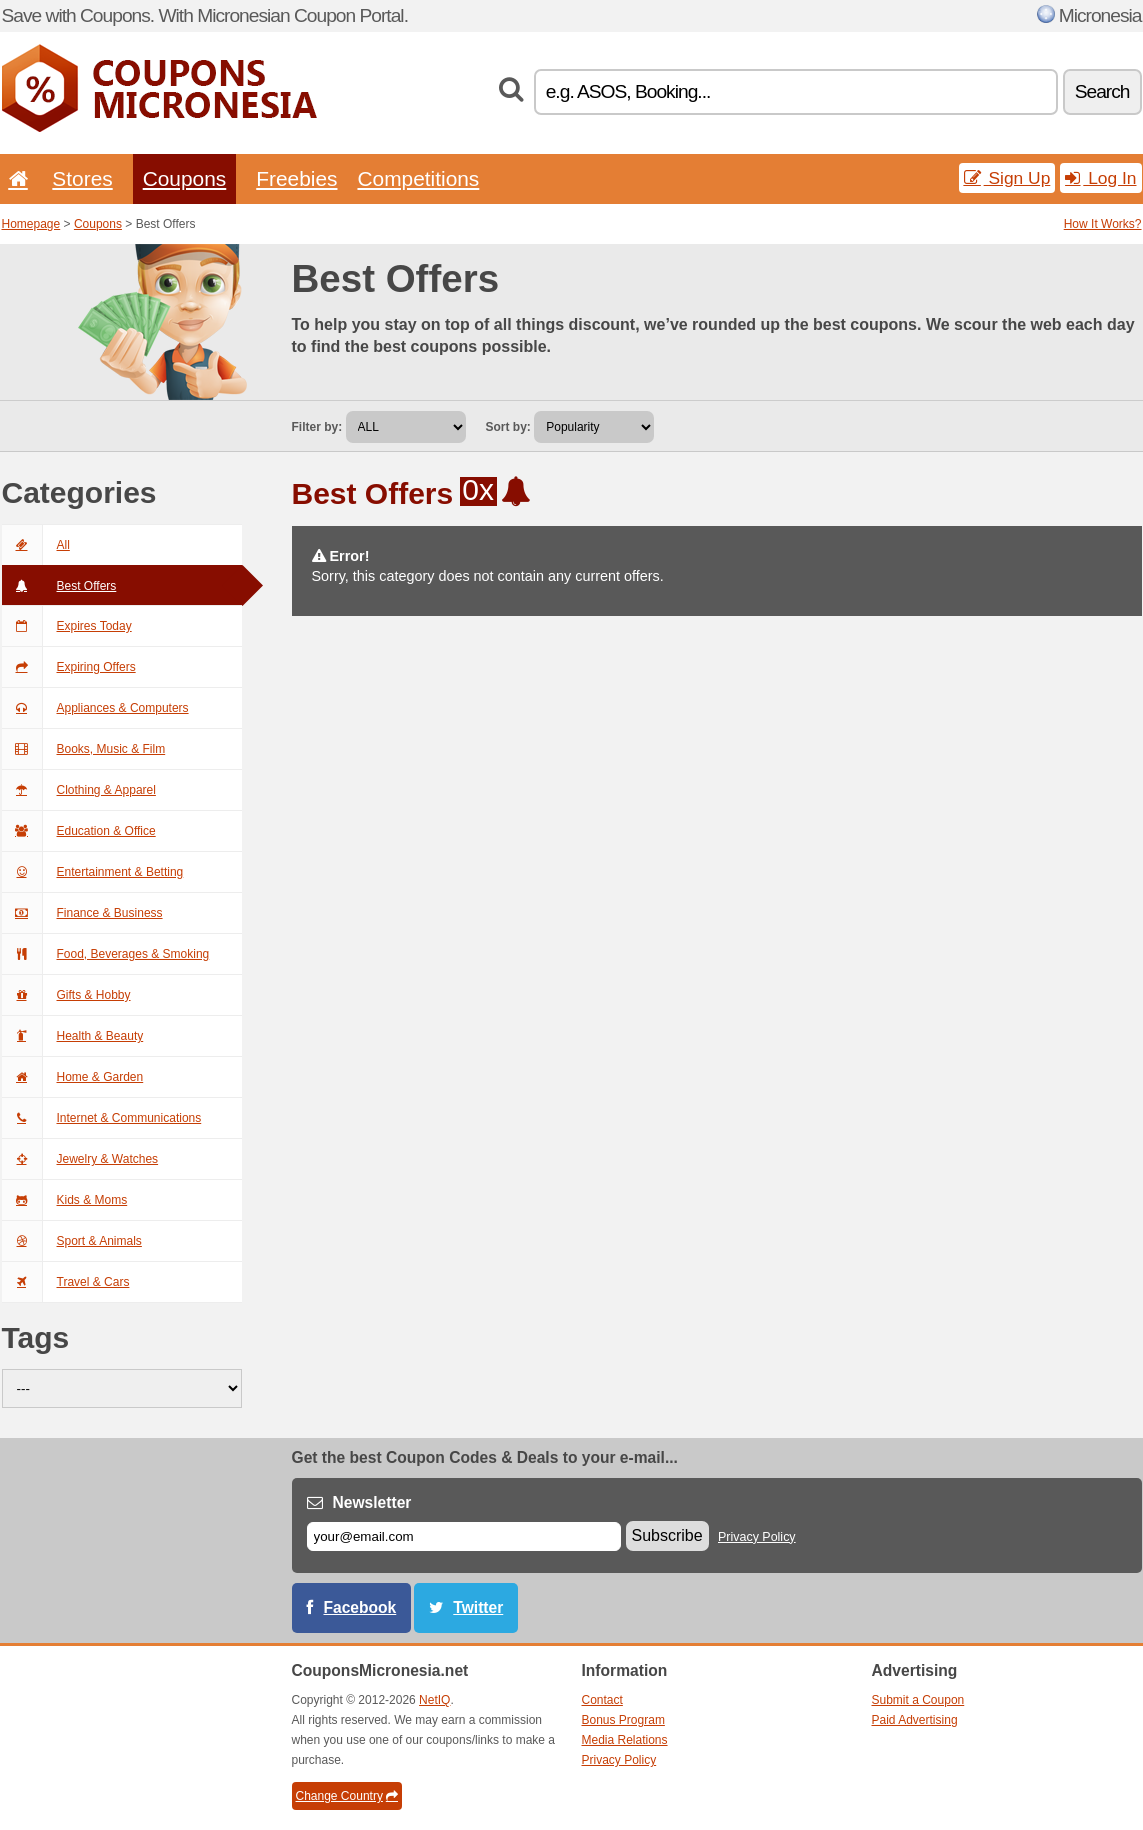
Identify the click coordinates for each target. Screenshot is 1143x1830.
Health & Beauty (73, 1036)
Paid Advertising (915, 1720)
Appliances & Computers (95, 708)
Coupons (185, 178)
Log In (1100, 178)
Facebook (360, 1607)
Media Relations (625, 1740)
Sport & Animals (72, 1241)
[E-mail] (464, 1536)
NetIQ (434, 1700)
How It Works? (1103, 224)
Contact (602, 1700)
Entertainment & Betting (93, 872)
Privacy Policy (757, 1537)
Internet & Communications (102, 1118)
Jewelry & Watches (80, 1159)
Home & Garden (73, 1077)
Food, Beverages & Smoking (106, 954)
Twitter (478, 1607)
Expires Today (67, 626)
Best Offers (59, 586)
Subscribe (667, 1535)
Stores (82, 178)
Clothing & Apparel (79, 790)
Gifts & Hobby (66, 995)
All (36, 545)
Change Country (347, 1796)
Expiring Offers (69, 667)
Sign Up (1007, 178)
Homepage (31, 224)
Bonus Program (623, 1720)
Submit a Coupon (918, 1700)
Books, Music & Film (84, 749)
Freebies (296, 178)
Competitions (418, 178)
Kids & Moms (65, 1200)
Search (1102, 91)
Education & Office (79, 831)
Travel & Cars (66, 1282)
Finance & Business (82, 913)
